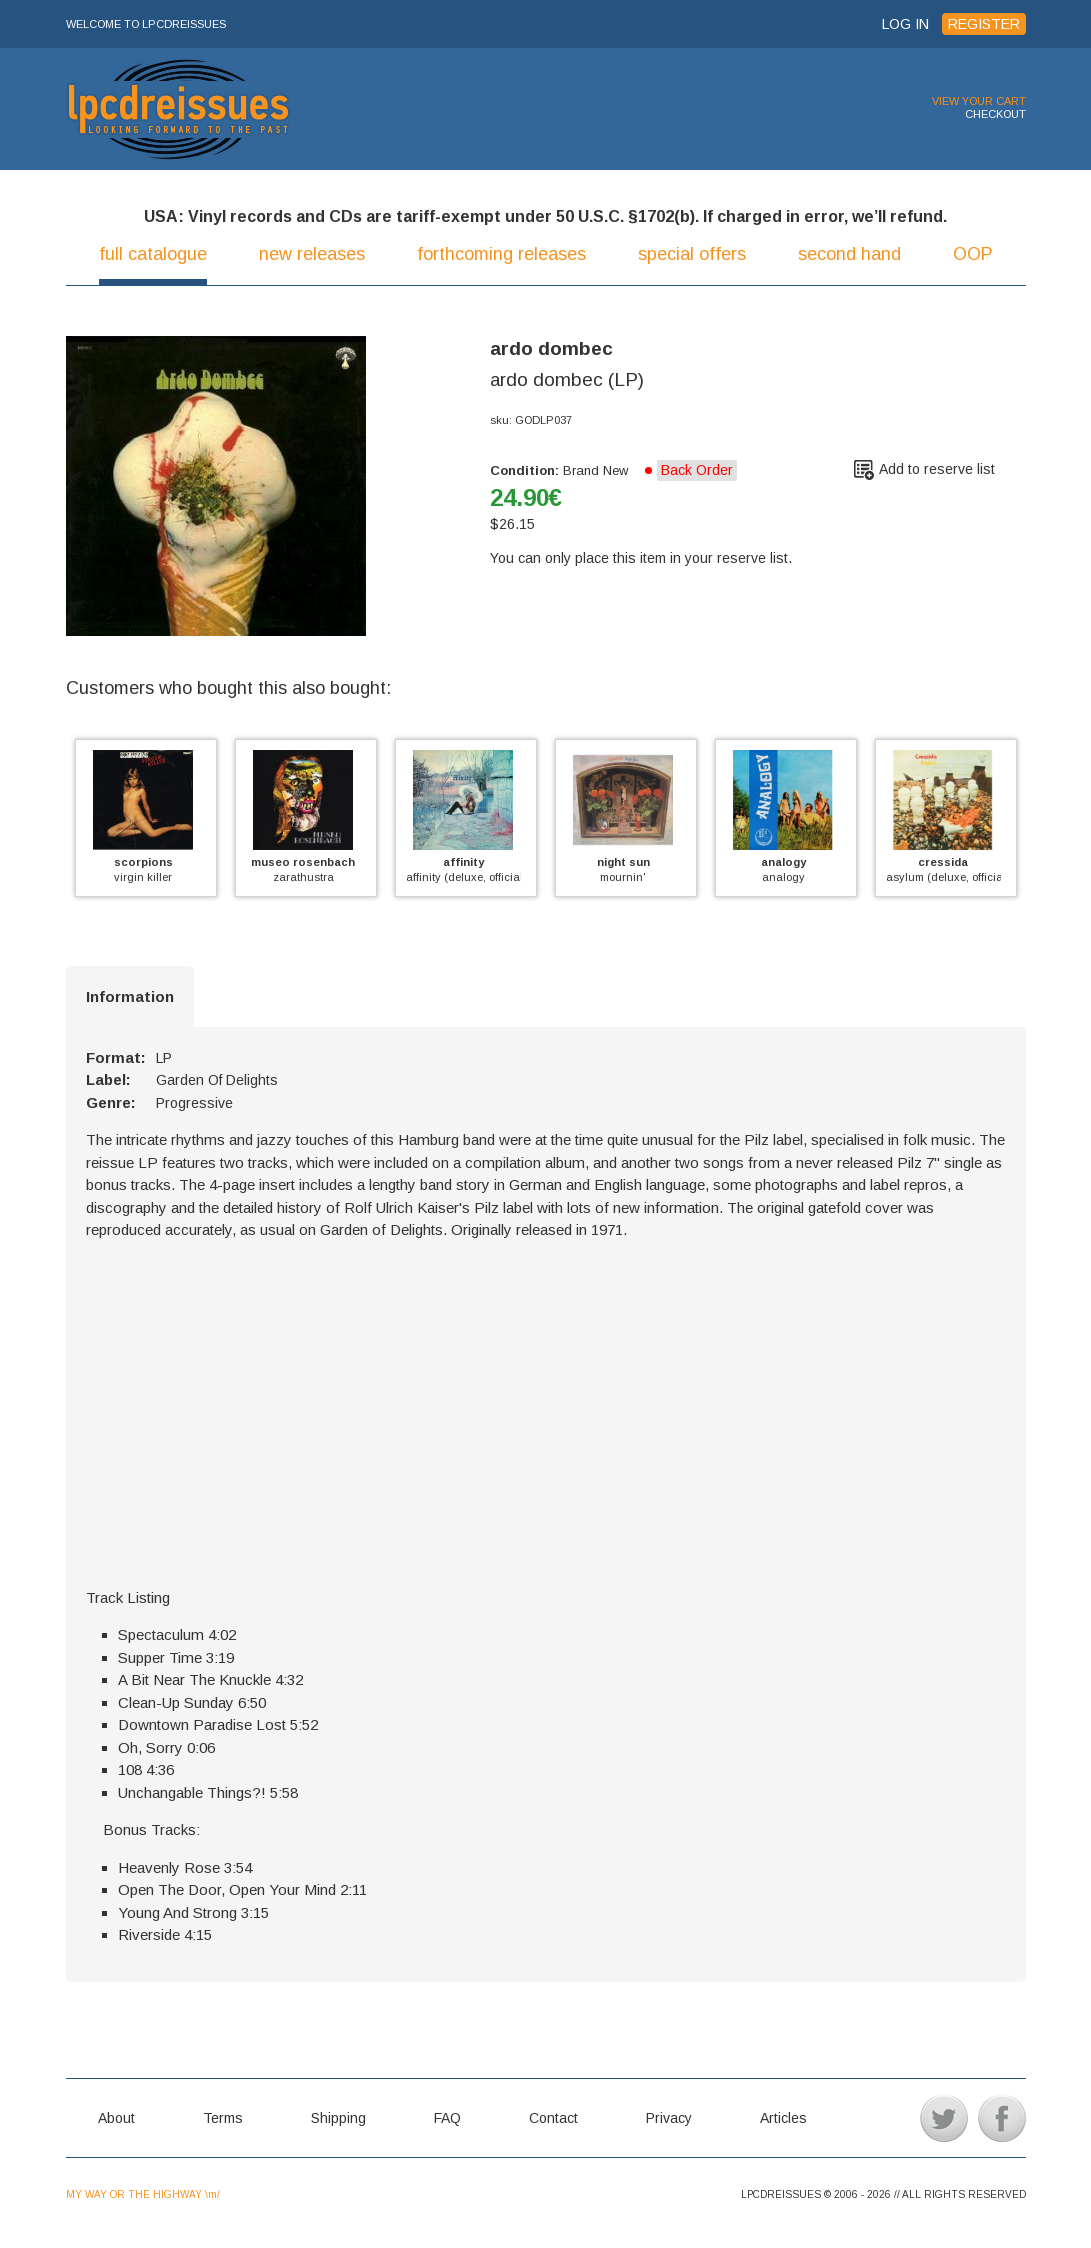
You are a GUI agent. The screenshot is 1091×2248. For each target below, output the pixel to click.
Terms (223, 2118)
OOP (973, 254)
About (116, 2118)
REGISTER (984, 24)
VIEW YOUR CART (979, 101)
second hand (849, 254)
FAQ (447, 2118)
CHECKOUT (995, 114)
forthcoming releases (501, 254)
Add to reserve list (937, 469)
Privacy (669, 2118)
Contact (553, 2118)
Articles (783, 2118)
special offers (692, 254)
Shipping (338, 2118)
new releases (312, 254)
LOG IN (905, 24)
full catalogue (153, 254)
